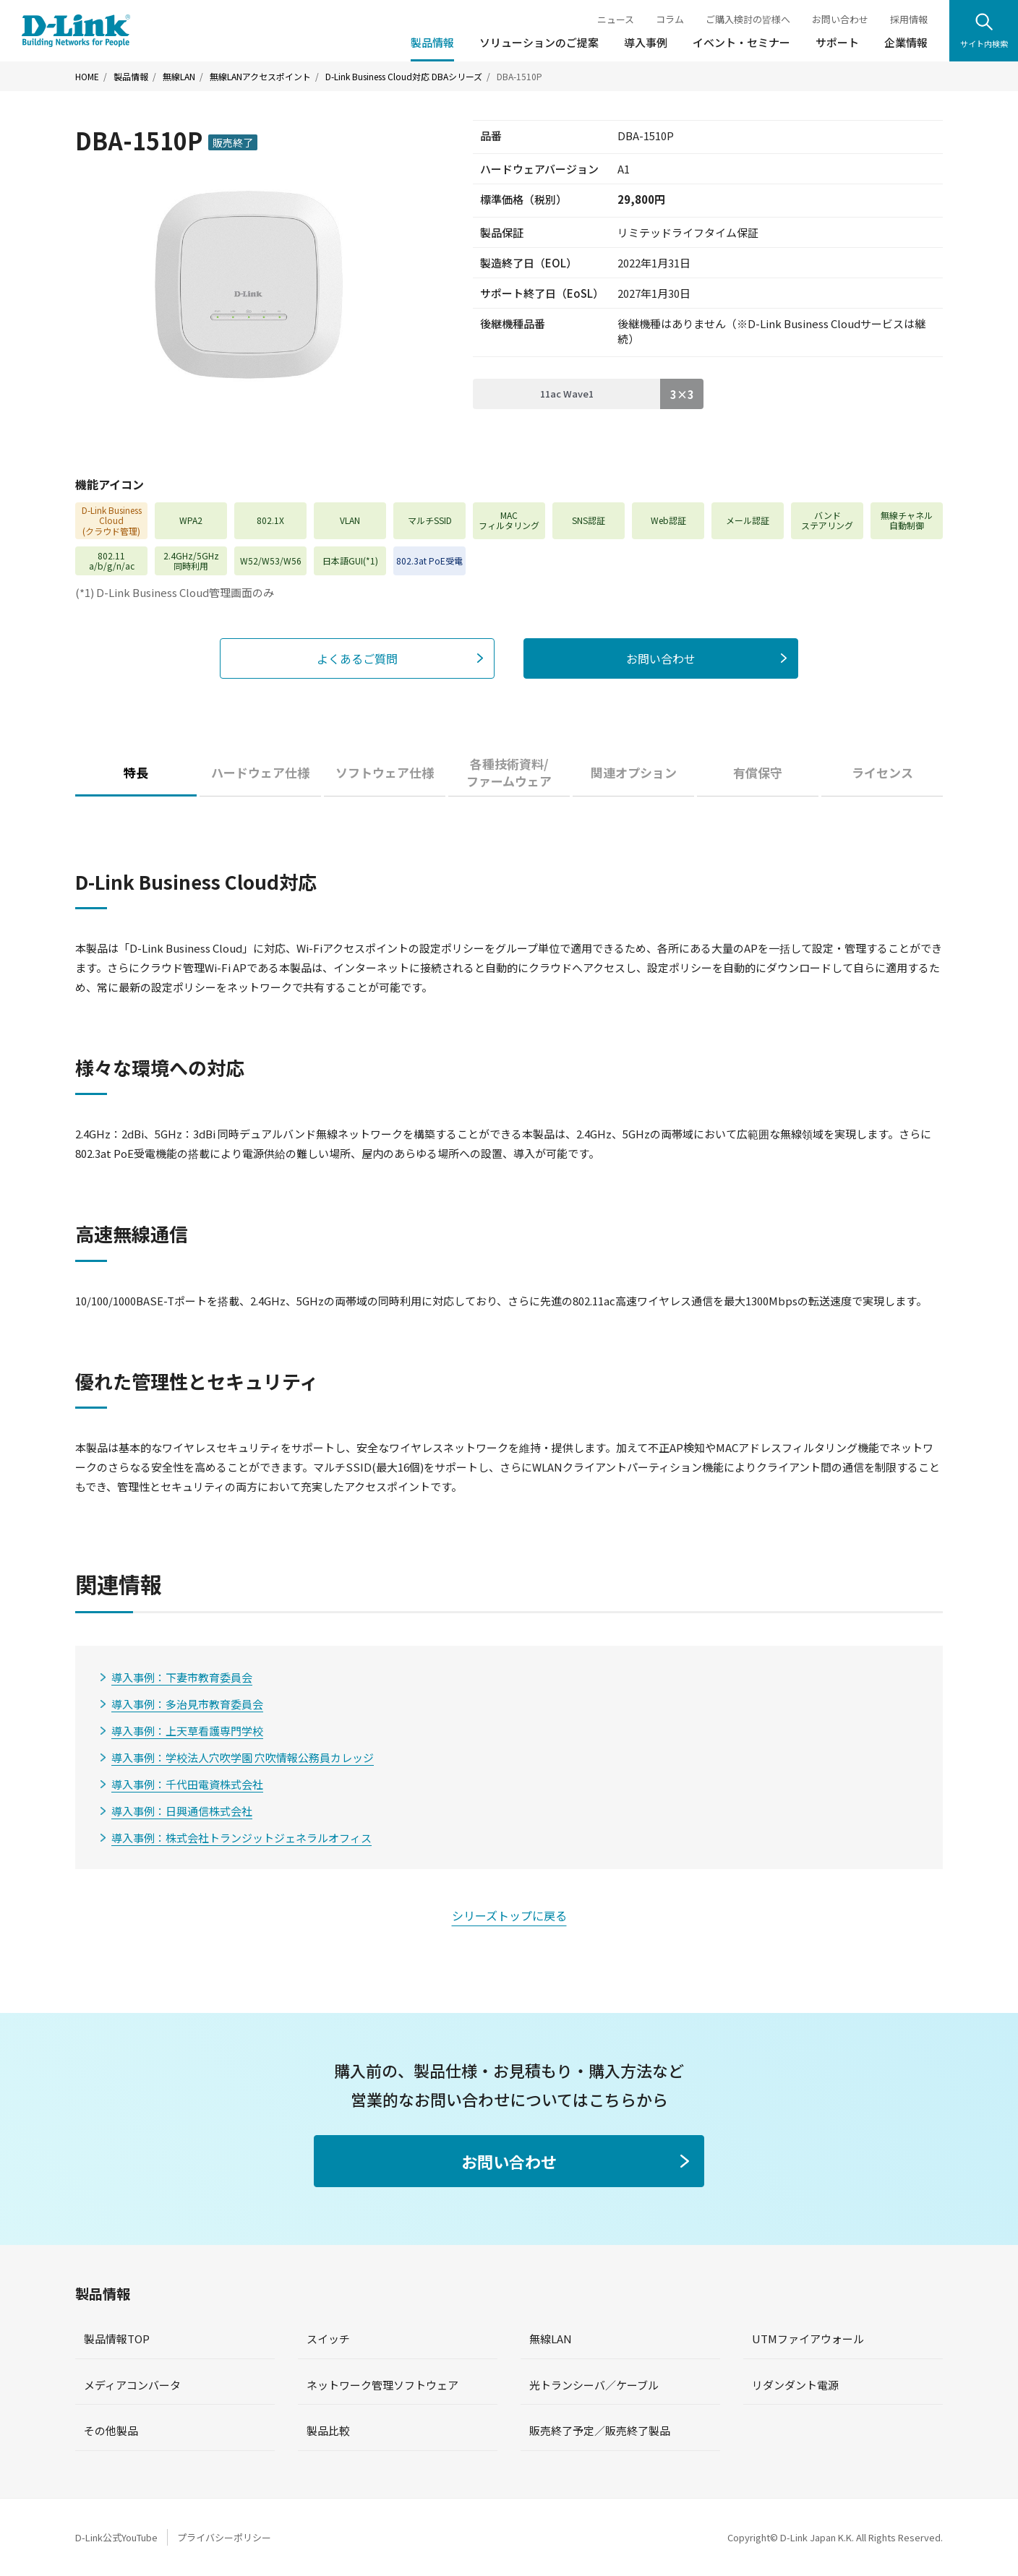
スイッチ (328, 2338)
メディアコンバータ (132, 2384)
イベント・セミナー (741, 42)
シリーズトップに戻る (509, 1915)
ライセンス (882, 772)
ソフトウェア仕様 (384, 772)
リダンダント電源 (795, 2384)
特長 (136, 772)
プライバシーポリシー (224, 2537)
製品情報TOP (117, 2338)
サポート (837, 42)
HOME (87, 77)
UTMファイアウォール (808, 2338)
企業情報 (906, 42)
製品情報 (432, 42)
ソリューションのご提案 (539, 42)
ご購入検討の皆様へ (748, 19)
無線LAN (179, 77)
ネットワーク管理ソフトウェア (382, 2384)
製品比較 (328, 2430)
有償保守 (757, 772)
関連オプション (634, 772)
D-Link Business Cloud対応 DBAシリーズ (403, 77)
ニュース (615, 19)
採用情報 (909, 19)
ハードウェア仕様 (260, 772)
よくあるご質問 (357, 658)
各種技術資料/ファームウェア (509, 772)
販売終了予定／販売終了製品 (599, 2430)
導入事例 (645, 42)
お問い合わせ (840, 19)
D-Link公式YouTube (116, 2537)
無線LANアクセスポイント (260, 77)
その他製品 (111, 2430)
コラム (670, 19)
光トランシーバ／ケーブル (594, 2384)
